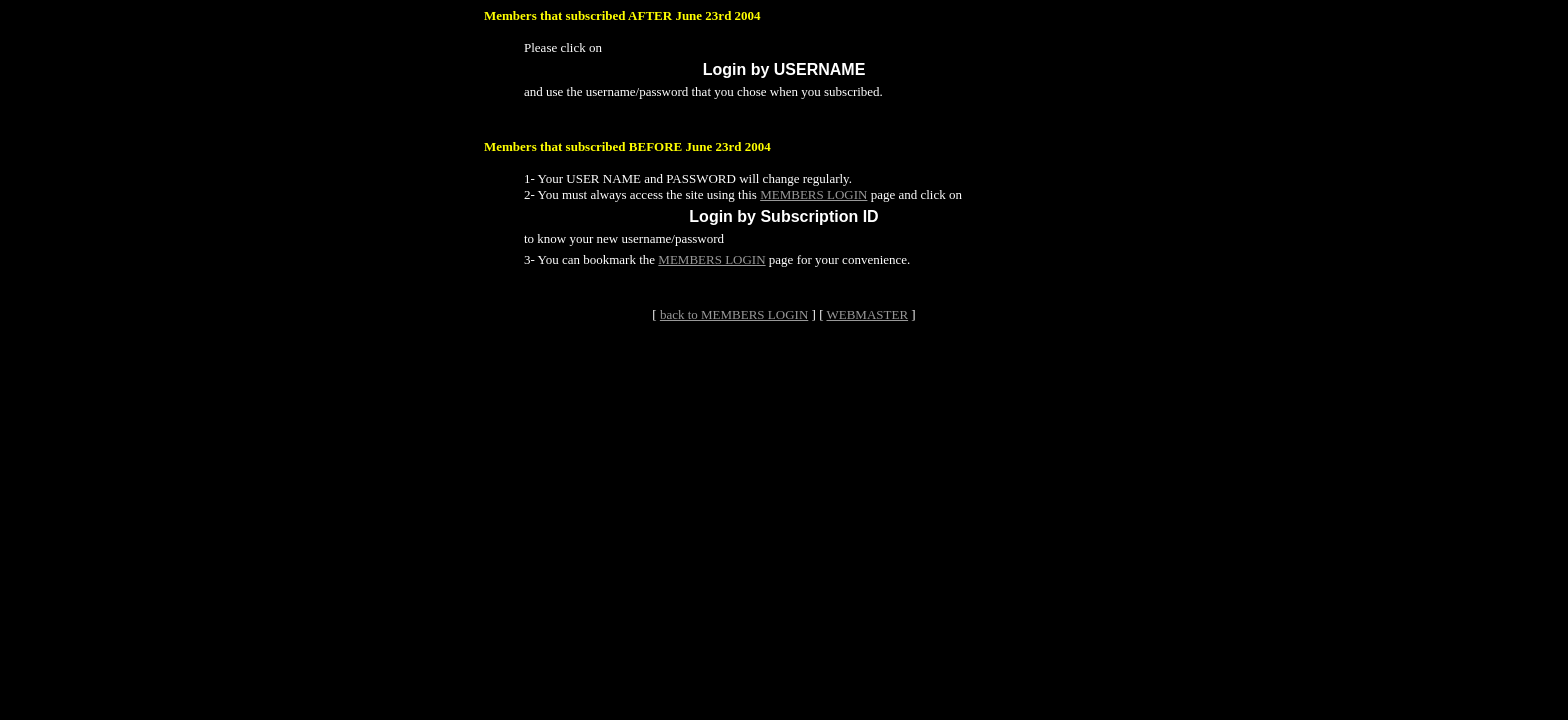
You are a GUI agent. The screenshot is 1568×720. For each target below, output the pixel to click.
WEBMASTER (867, 314)
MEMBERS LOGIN (813, 194)
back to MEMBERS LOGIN (734, 314)
